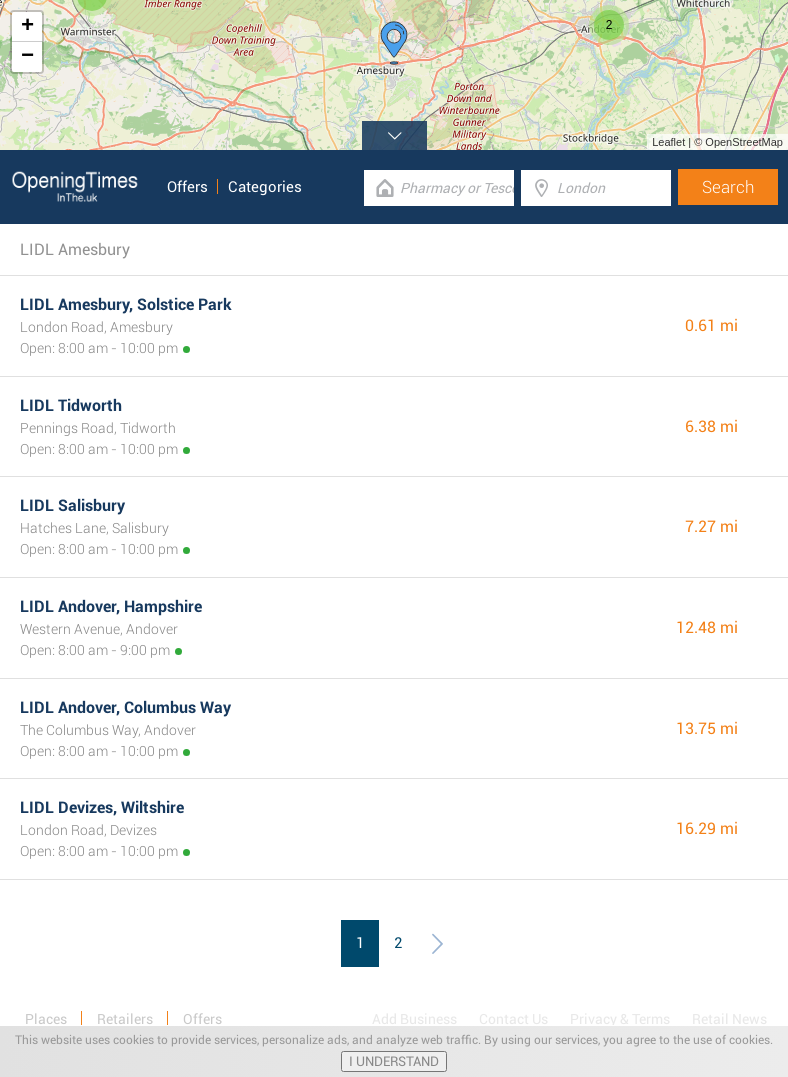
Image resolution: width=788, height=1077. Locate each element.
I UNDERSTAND (394, 1061)
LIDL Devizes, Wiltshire (102, 807)
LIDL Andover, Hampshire (111, 606)
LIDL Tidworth (71, 405)
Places (46, 1019)
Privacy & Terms (620, 1019)
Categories (265, 187)
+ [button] (27, 27)
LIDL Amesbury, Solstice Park (126, 304)
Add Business (414, 1019)
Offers (187, 187)
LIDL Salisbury (72, 505)
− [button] (27, 57)
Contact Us (513, 1019)
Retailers (125, 1019)
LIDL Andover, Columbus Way (125, 707)
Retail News (729, 1019)
